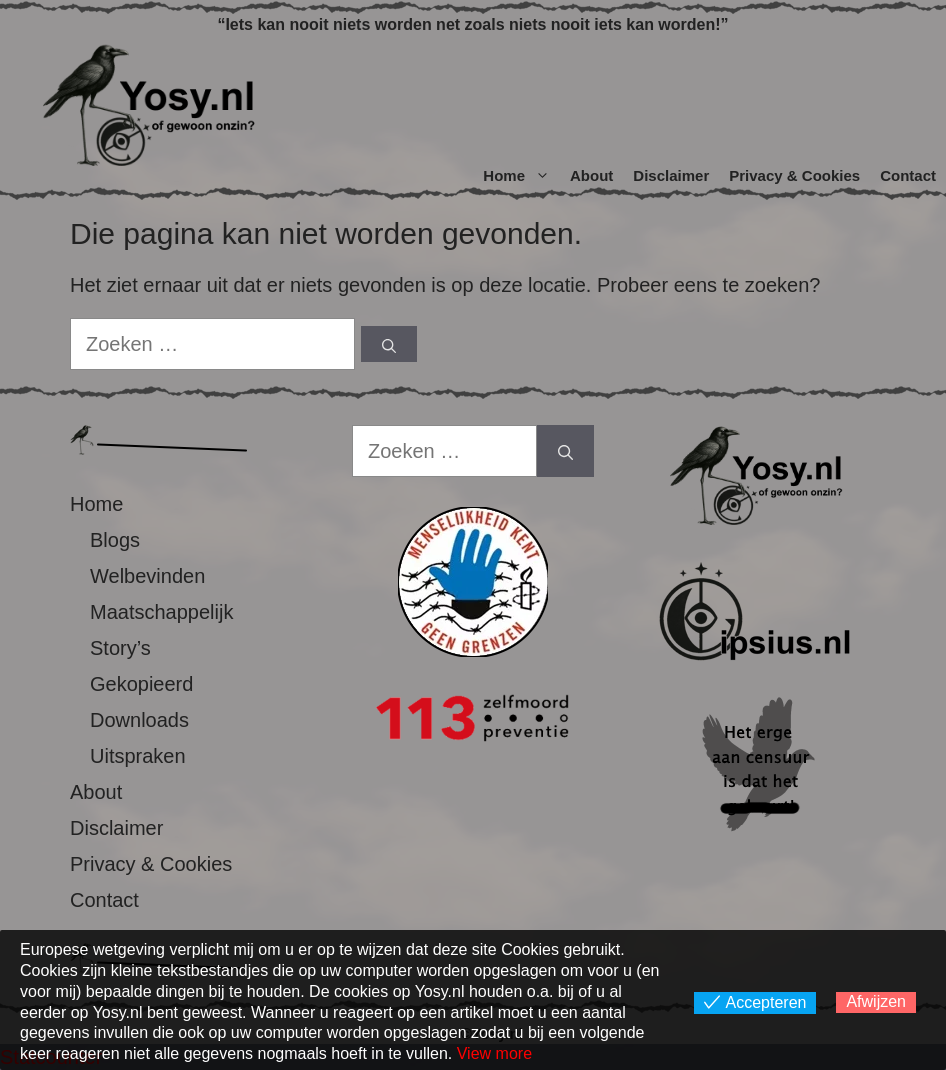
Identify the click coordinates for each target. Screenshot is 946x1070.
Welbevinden (147, 576)
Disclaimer (671, 175)
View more (494, 1053)
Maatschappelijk (161, 612)
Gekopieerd (141, 684)
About (591, 175)
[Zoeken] (389, 344)
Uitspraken (138, 756)
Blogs (115, 540)
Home (521, 176)
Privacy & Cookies (794, 175)
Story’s (120, 648)
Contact (908, 175)
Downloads (139, 720)
